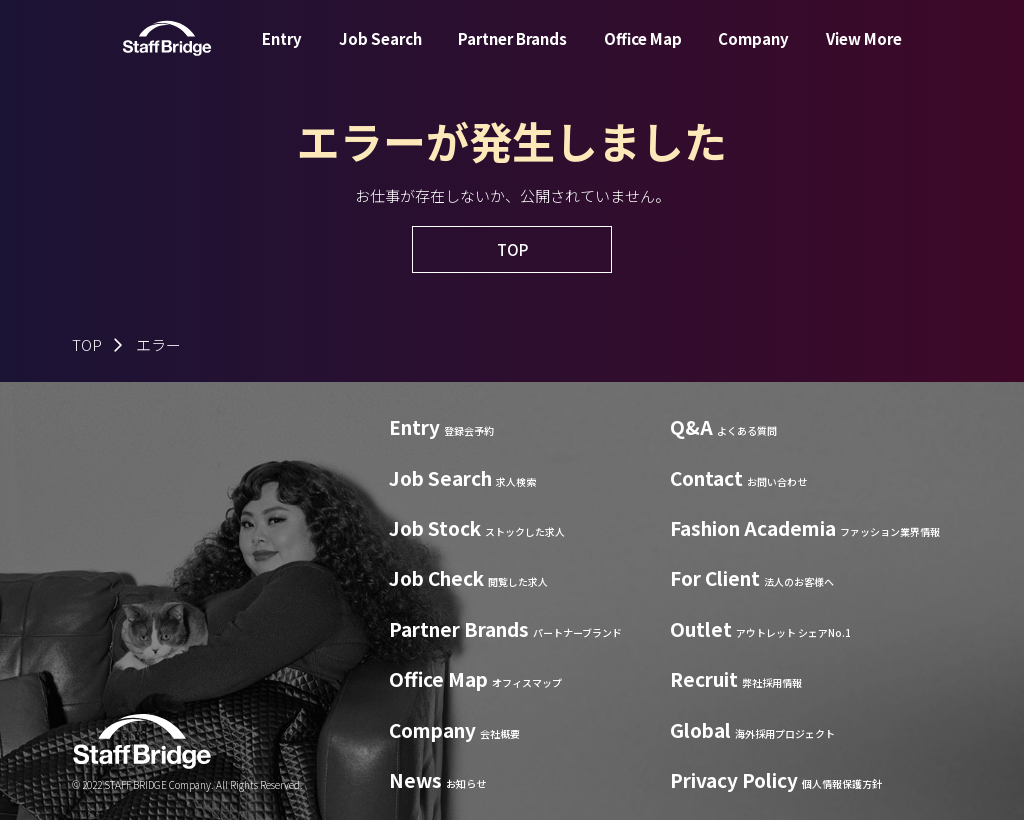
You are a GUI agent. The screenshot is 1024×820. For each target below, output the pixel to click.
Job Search (380, 53)
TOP (87, 344)
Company (753, 53)
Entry (282, 53)
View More (864, 53)
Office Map (643, 53)
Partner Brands (512, 53)
